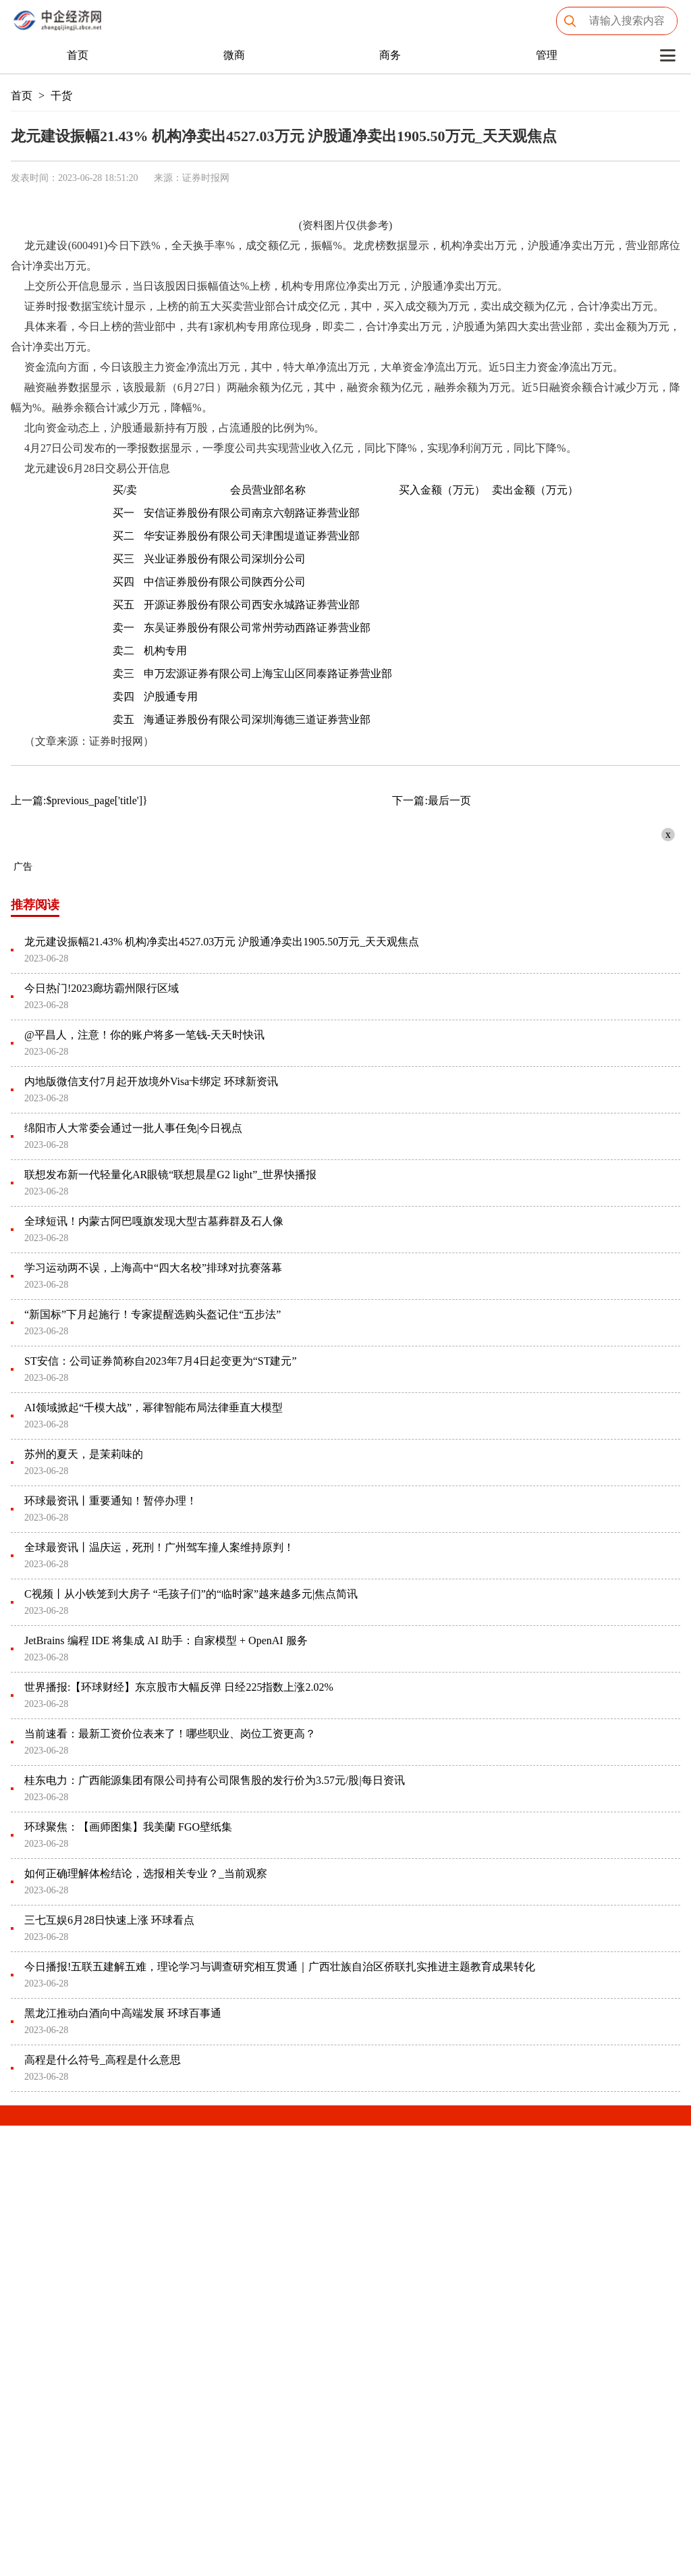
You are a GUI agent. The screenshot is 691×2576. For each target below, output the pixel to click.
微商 (234, 55)
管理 (546, 55)
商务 (390, 55)
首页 (77, 55)
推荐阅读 (35, 905)
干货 (61, 95)
